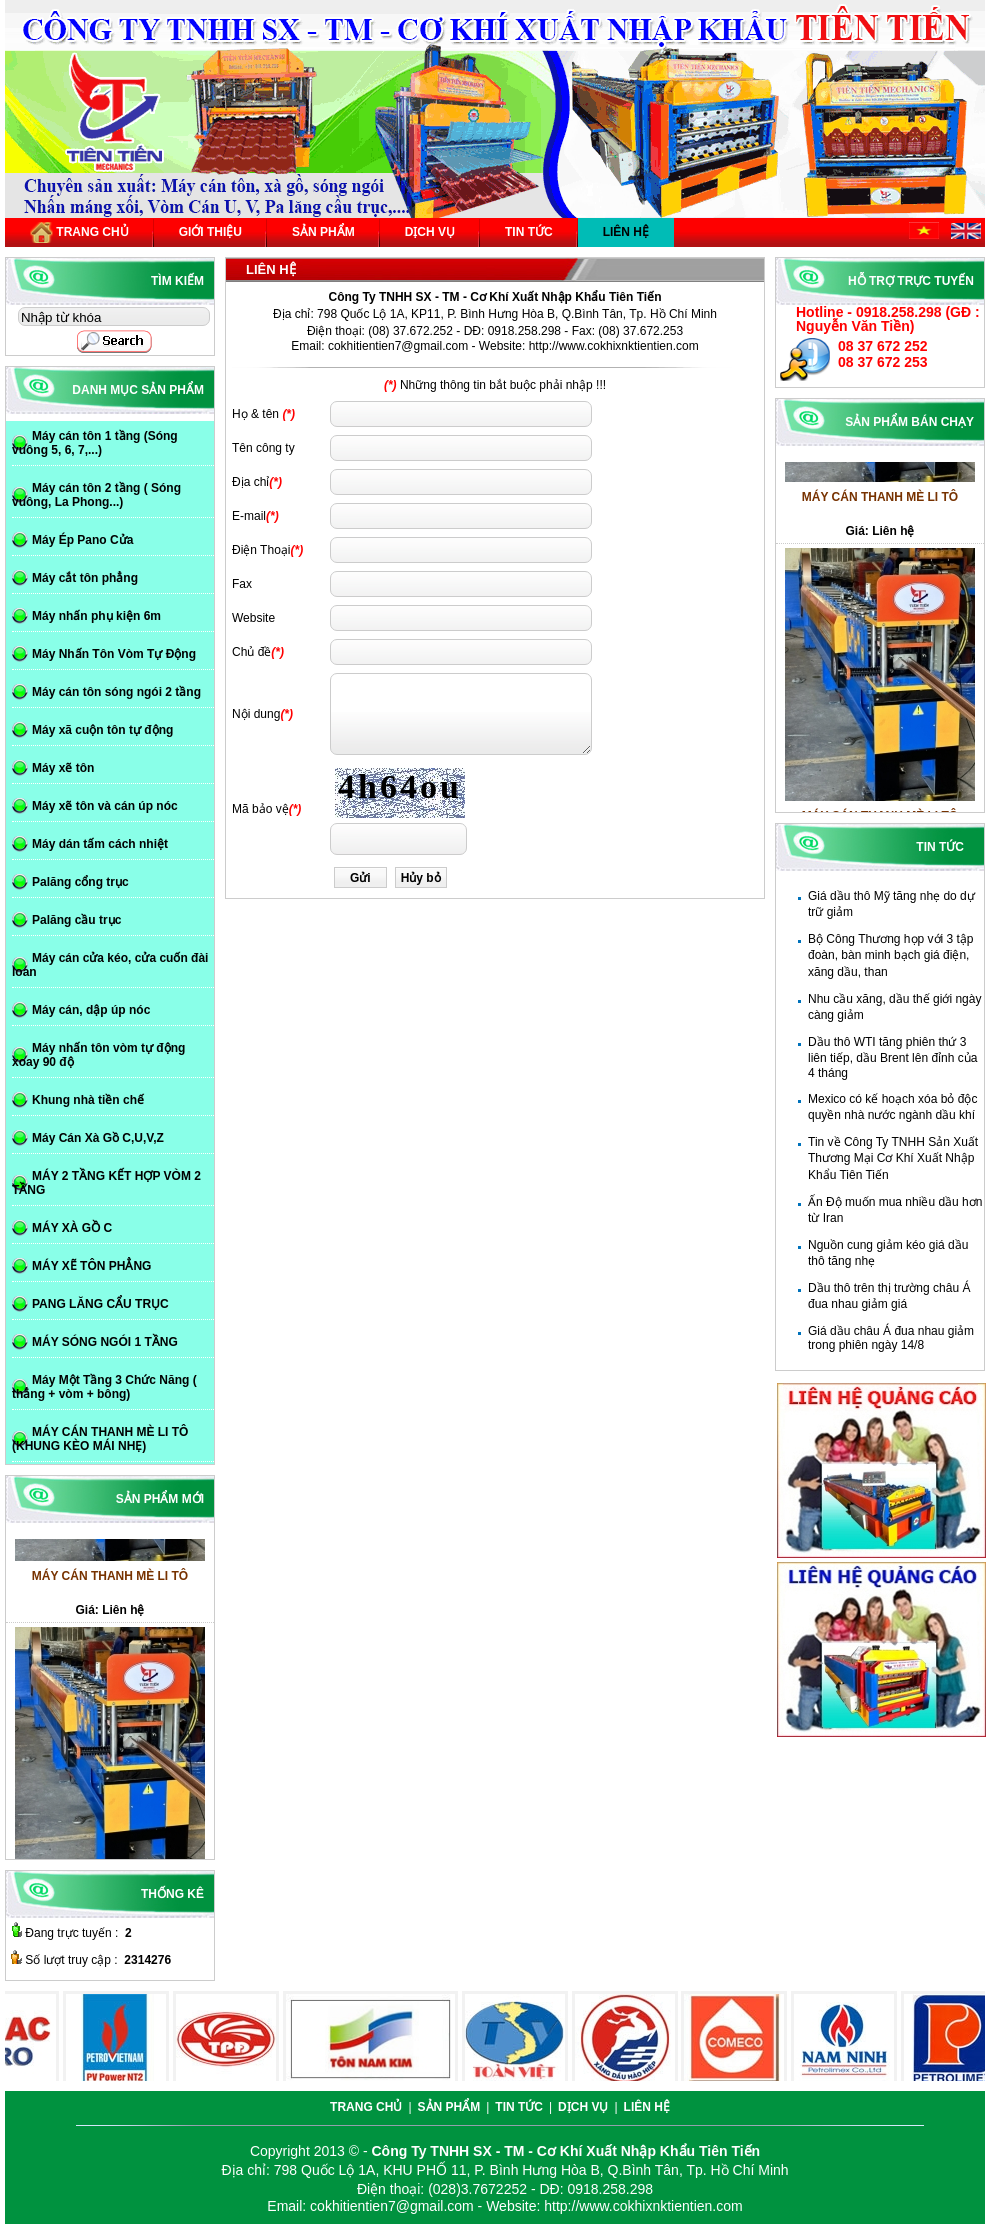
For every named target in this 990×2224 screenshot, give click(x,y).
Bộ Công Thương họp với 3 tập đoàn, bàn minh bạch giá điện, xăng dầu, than (891, 955)
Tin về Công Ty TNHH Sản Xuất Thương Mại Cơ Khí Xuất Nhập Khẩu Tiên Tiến (893, 1158)
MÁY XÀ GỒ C (72, 1228)
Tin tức (529, 232)
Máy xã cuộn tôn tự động (102, 730)
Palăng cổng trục (80, 882)
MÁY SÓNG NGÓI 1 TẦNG (105, 1342)
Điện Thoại (261, 550)
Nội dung (256, 714)
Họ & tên (255, 414)
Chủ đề (251, 652)
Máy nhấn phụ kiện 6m (96, 616)
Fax (242, 584)
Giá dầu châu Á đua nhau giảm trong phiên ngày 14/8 (891, 1338)
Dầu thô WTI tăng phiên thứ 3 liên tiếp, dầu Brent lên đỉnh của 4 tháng (892, 1057)
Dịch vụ (430, 232)
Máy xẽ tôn (63, 768)
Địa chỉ (250, 482)
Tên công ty (263, 448)
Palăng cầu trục (76, 920)
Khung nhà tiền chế (88, 1100)
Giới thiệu (210, 232)
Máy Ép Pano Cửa (82, 540)
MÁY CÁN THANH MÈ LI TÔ (880, 504)
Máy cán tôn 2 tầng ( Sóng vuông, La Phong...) (96, 495)
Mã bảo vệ (260, 809)
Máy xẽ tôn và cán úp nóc (105, 806)
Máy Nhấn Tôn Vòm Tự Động (114, 654)
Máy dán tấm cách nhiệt (100, 844)
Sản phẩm (323, 232)
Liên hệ (626, 232)
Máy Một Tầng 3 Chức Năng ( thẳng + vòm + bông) (104, 1387)
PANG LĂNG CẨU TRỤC (100, 1304)
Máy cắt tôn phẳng (85, 578)
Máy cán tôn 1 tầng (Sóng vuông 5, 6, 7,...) (95, 443)
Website (253, 618)
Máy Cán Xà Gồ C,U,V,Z (98, 1138)
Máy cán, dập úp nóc (91, 1010)
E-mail (249, 516)
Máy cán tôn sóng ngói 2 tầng (116, 692)
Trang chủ (79, 232)
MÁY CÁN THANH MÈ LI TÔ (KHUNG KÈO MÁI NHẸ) (100, 1439)
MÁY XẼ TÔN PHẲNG (91, 1266)
